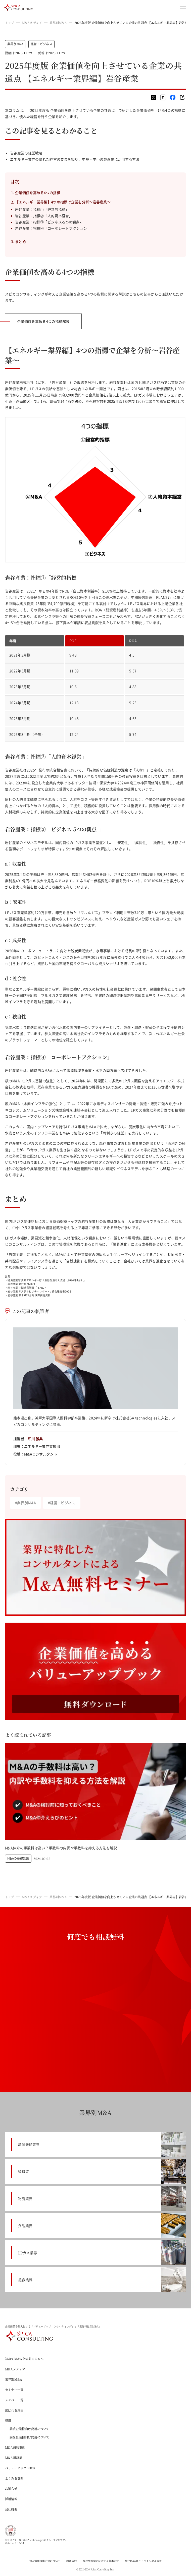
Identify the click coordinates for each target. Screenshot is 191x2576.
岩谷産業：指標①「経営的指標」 (42, 209)
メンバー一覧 (14, 2400)
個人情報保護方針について (45, 2561)
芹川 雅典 (35, 1438)
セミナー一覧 (14, 2389)
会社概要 (11, 2509)
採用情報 (11, 2499)
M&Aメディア (32, 23)
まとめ (20, 241)
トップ (9, 23)
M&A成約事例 (15, 2447)
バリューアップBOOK (20, 2468)
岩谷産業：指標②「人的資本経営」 (44, 215)
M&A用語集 (13, 2458)
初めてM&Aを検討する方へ (24, 2359)
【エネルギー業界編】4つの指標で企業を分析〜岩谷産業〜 (63, 201)
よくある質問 (14, 2478)
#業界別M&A (25, 1502)
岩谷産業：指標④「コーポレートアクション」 (52, 228)
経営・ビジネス (41, 44)
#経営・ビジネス (61, 1502)
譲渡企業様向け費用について (27, 2429)
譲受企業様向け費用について (27, 2437)
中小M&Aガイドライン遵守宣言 (143, 2561)
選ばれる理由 (14, 2410)
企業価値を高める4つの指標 (37, 192)
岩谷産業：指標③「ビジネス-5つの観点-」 (49, 221)
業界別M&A (58, 23)
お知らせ (11, 2488)
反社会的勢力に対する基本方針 (101, 2561)
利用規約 (71, 2561)
